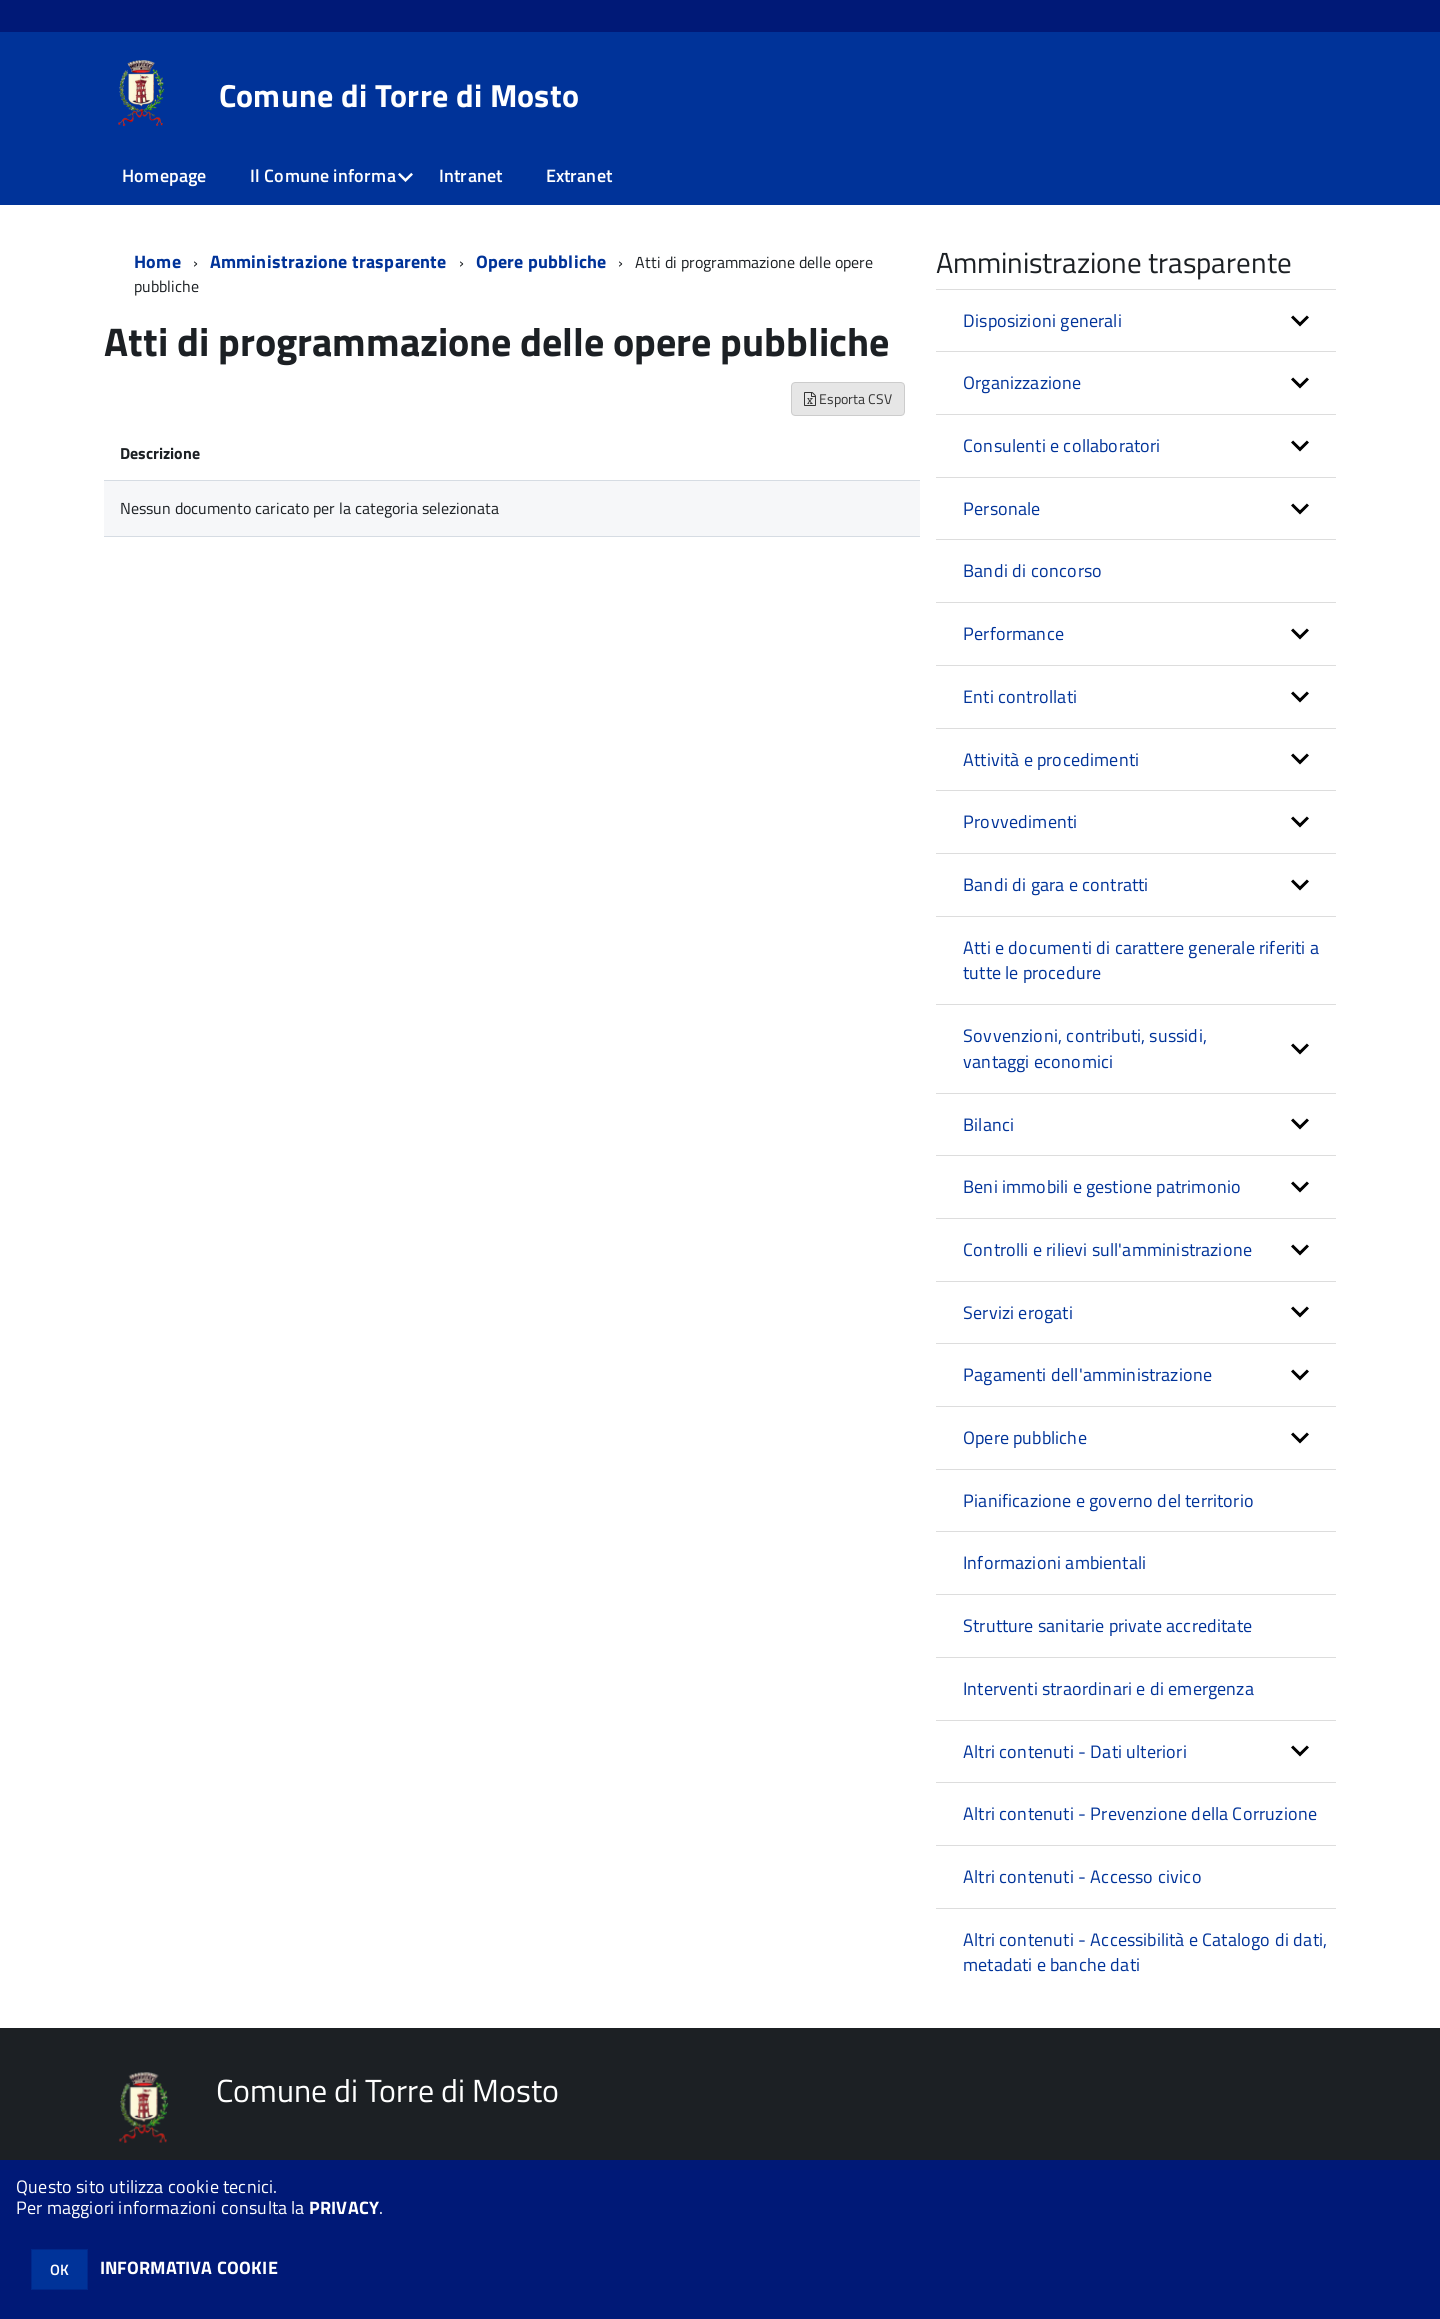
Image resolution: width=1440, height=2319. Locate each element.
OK (59, 2269)
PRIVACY (344, 2207)
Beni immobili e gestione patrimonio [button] (1102, 1186)
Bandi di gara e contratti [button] (1056, 884)
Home (157, 261)
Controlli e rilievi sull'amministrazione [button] (1107, 1249)
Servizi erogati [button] (1018, 1312)
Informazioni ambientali (1054, 1562)
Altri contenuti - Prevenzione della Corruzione (1140, 1813)
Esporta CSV (848, 398)
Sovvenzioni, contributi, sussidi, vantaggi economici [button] (1085, 1048)
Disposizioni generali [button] (1042, 320)
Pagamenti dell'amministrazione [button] (1087, 1374)
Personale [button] (1002, 508)
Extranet (579, 175)
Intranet (470, 175)
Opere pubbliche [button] (1025, 1437)
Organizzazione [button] (1022, 382)
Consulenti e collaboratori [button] (1062, 445)
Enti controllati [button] (1020, 696)
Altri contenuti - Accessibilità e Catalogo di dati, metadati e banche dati (1145, 1952)
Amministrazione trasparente (328, 261)
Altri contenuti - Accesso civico (1082, 1876)
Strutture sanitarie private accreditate (1107, 1625)
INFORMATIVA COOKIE (189, 2267)
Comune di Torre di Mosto (399, 95)
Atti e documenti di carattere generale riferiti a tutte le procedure (1141, 960)
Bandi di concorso (1032, 570)
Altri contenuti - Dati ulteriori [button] (1075, 1751)
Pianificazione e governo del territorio (1108, 1500)
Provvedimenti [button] (1020, 821)
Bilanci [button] (988, 1124)
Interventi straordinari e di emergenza (1108, 1688)
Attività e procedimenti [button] (1051, 759)
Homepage (164, 175)
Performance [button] (1013, 633)
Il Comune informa (323, 175)
